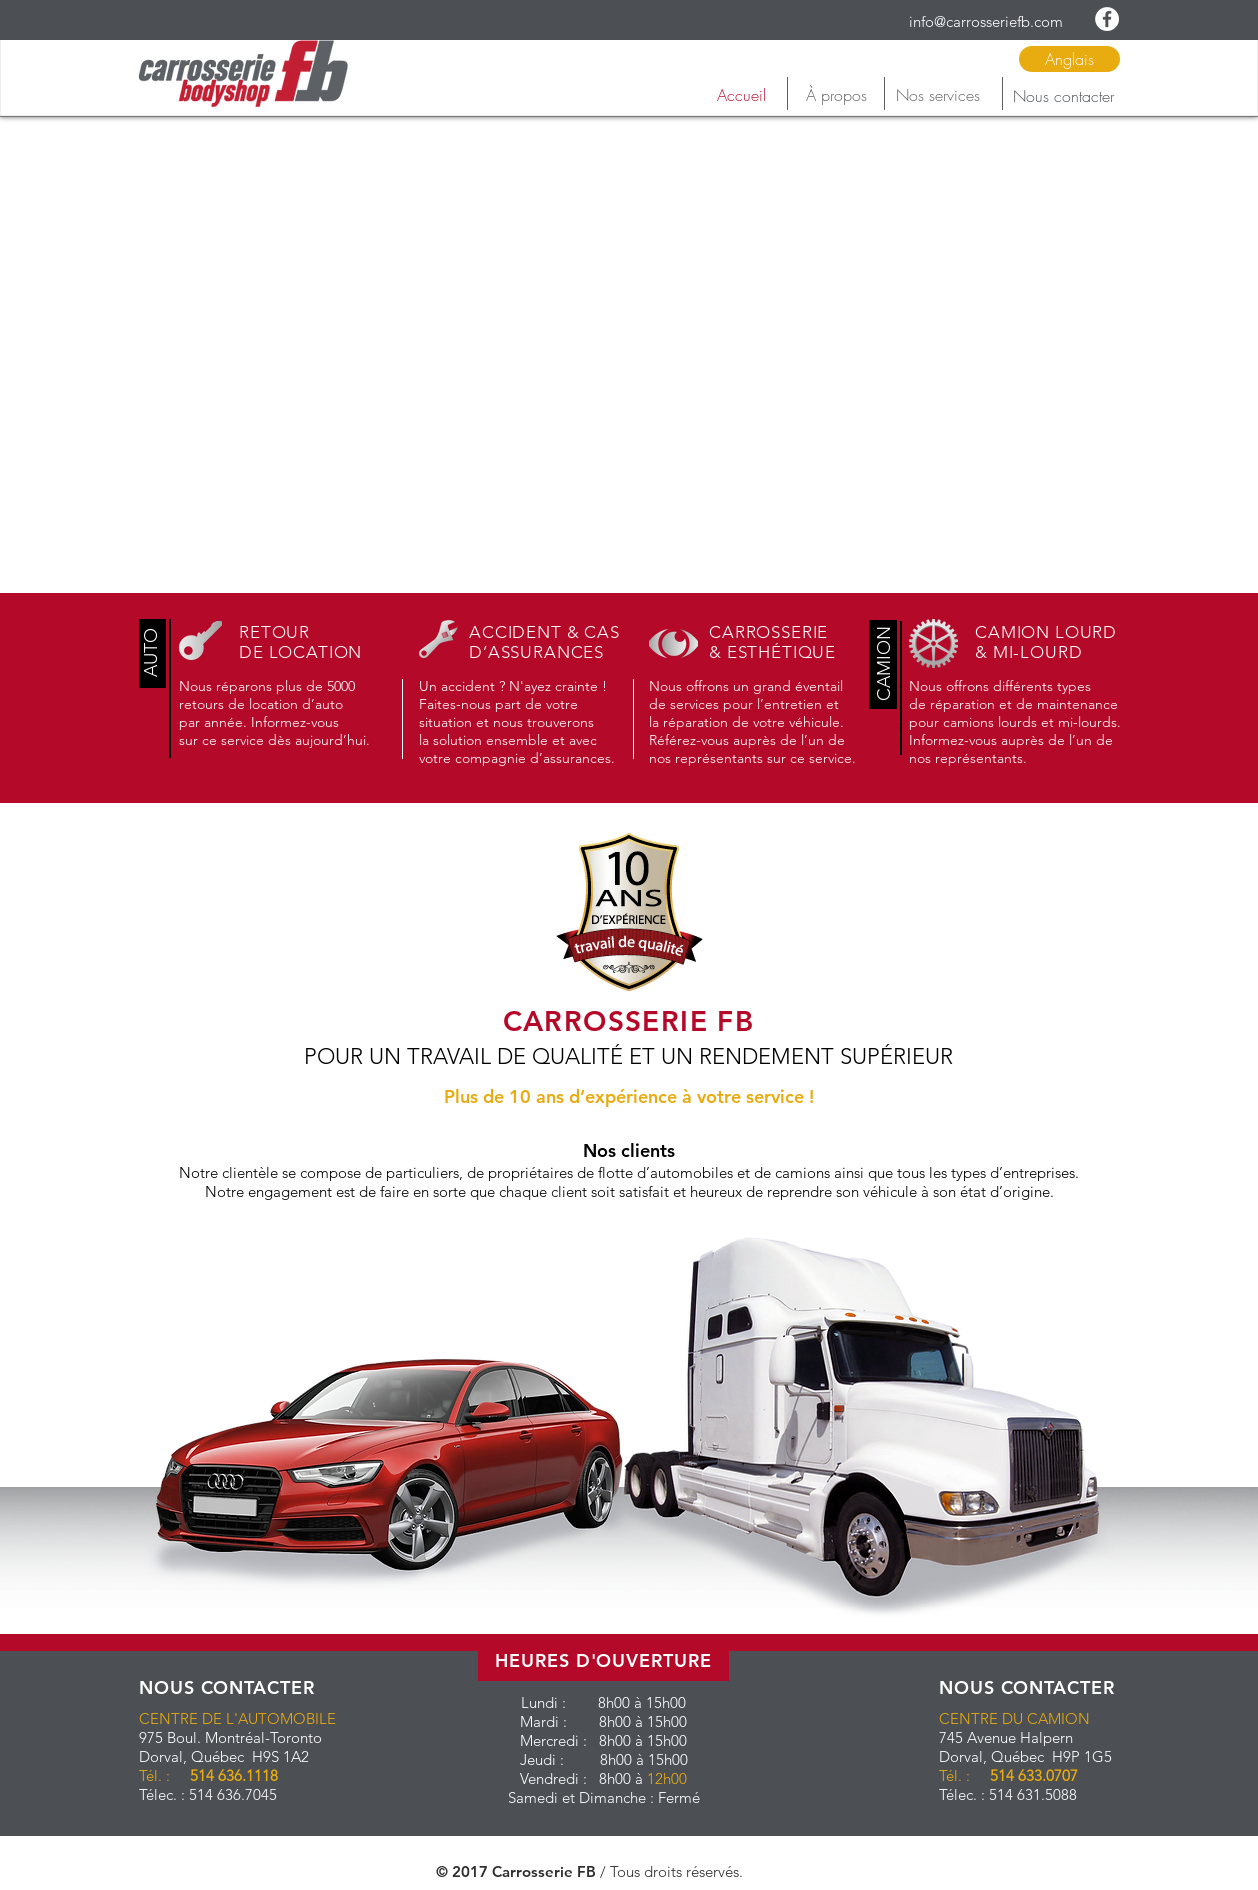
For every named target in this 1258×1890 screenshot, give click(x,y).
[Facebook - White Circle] (1107, 19)
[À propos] (836, 95)
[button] (152, 652)
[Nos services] (937, 95)
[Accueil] (741, 95)
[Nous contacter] (1063, 96)
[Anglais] (1069, 59)
